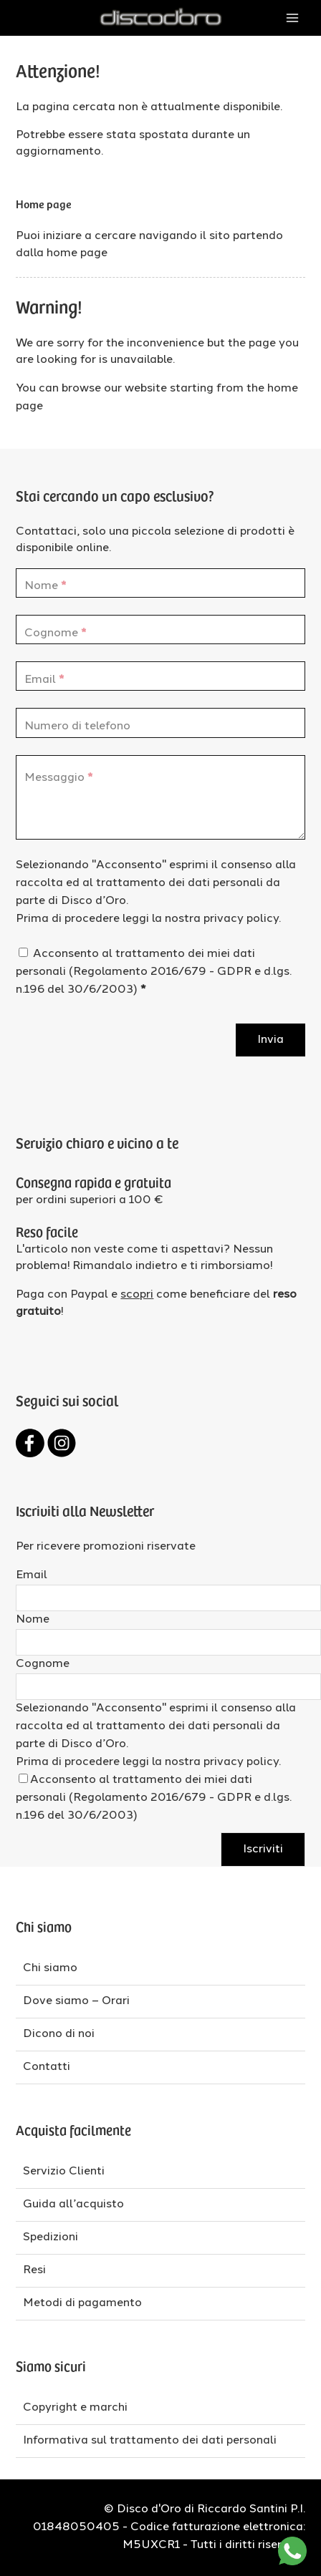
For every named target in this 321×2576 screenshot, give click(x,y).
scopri (136, 1295)
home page (77, 253)
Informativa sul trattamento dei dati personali (150, 2440)
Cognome (43, 1664)
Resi (34, 2270)
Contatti (46, 2067)
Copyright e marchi (75, 2408)
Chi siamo (50, 1968)
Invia (270, 1040)
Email (31, 1575)
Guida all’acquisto (73, 2204)
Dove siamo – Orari (76, 2001)
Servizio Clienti (64, 2171)
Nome (32, 1619)
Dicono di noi (59, 2034)
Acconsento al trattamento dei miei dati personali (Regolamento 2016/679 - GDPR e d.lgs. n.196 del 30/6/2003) (154, 972)
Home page (44, 203)
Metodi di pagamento (82, 2303)
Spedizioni (50, 2237)
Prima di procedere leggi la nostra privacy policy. (148, 919)
